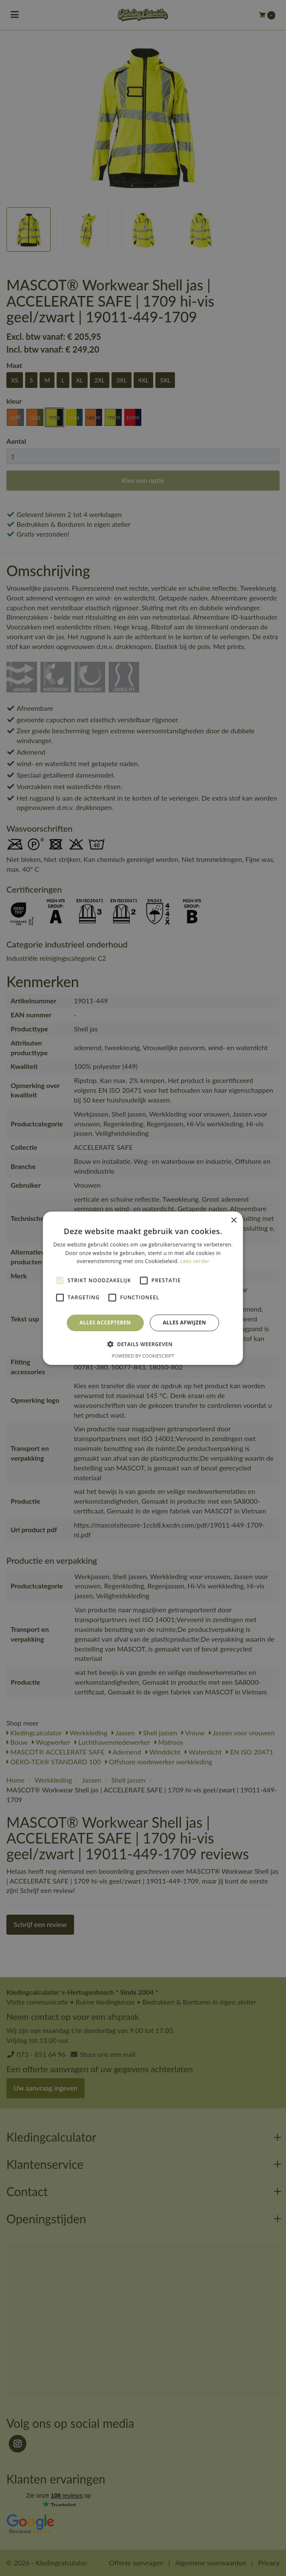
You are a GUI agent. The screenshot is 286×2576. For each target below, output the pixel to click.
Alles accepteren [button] (105, 1322)
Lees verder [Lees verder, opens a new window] (194, 1261)
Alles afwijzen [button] (184, 1322)
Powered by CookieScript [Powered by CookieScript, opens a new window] (143, 1356)
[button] (142, 1344)
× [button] (233, 1220)
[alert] (143, 1288)
